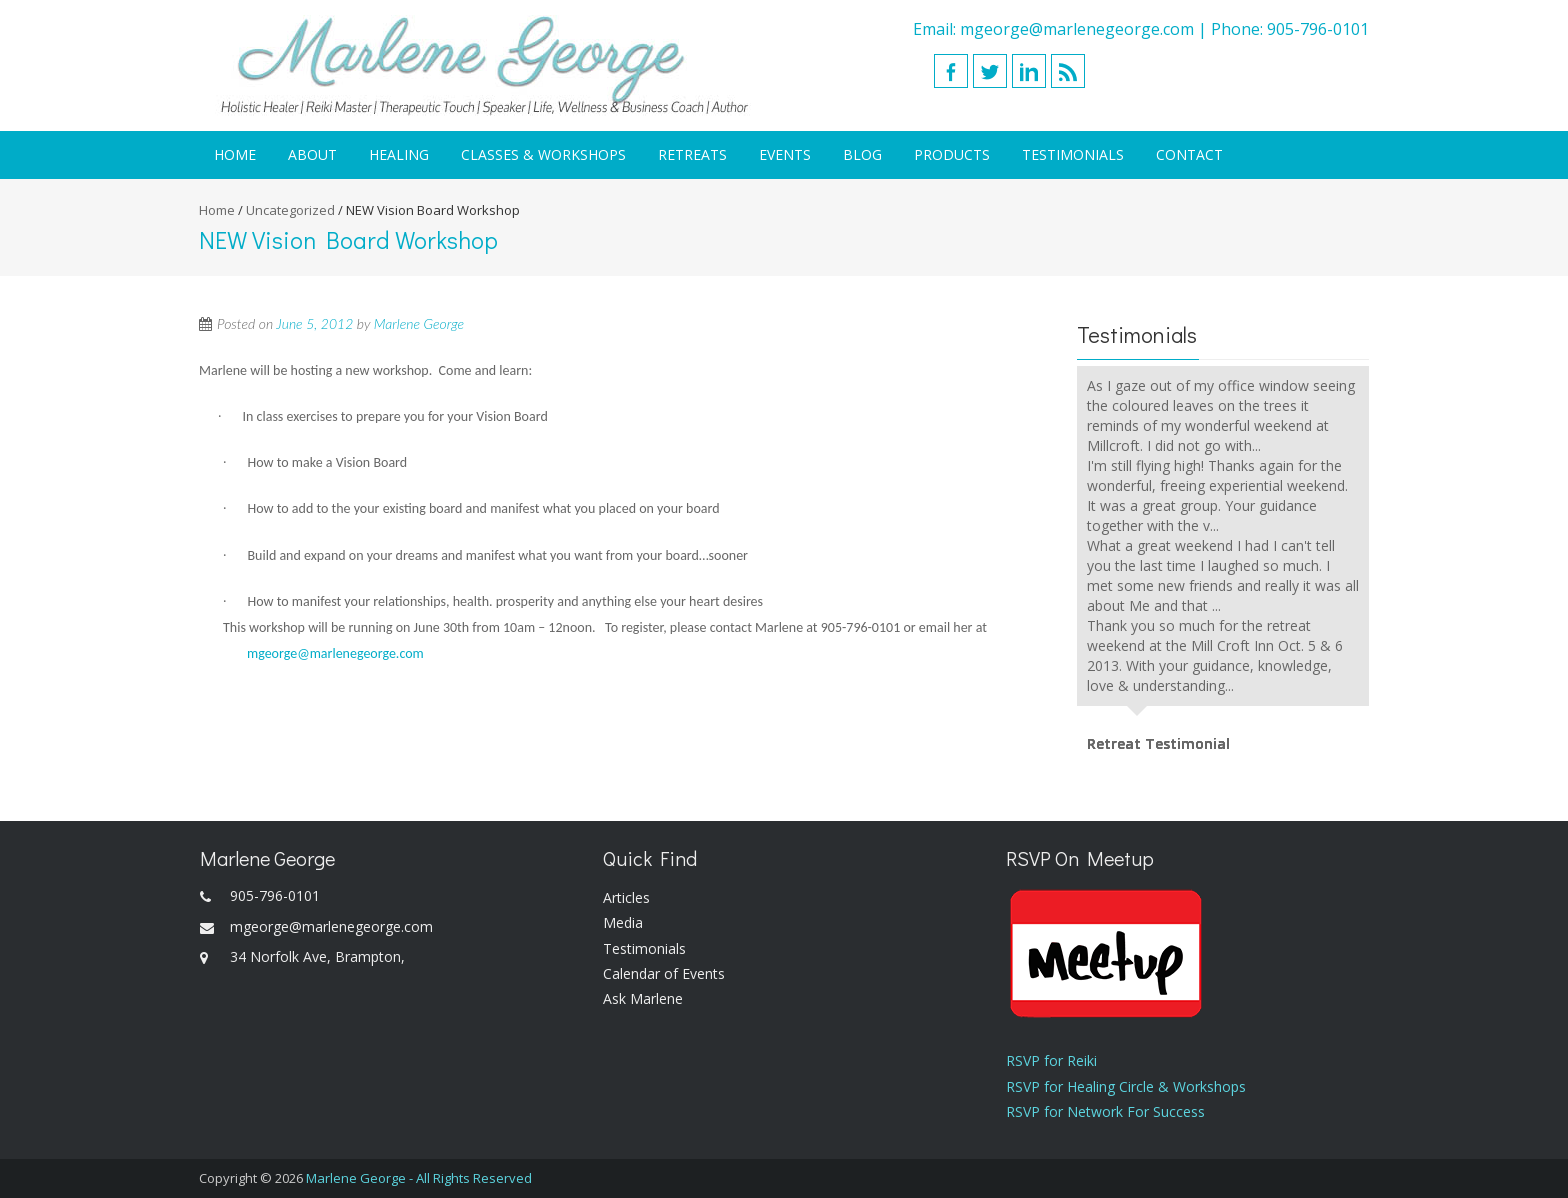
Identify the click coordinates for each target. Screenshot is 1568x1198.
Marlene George (419, 323)
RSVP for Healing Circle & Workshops (1126, 1086)
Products (952, 154)
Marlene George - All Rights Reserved (419, 1178)
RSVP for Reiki (1051, 1060)
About (312, 154)
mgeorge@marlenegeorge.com (1077, 29)
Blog (862, 154)
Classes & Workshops (543, 154)
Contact (1189, 154)
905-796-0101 (1318, 29)
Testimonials (1073, 154)
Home (235, 154)
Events (785, 154)
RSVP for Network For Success (1105, 1111)
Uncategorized (290, 210)
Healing (399, 154)
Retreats (692, 154)
